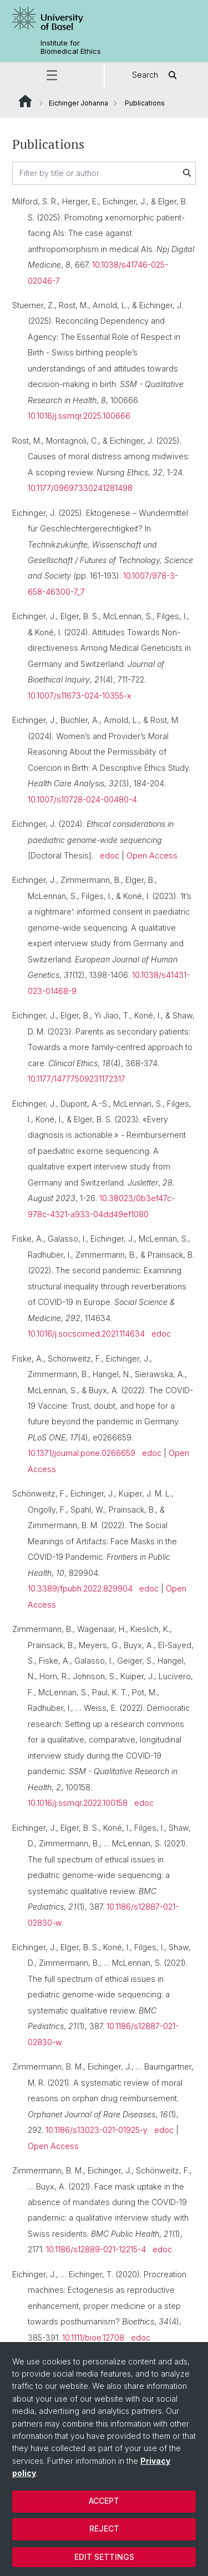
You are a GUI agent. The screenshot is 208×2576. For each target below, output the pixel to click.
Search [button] (156, 75)
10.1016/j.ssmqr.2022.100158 (78, 1802)
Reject (104, 2528)
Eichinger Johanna (78, 103)
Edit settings (104, 2557)
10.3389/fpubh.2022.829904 (80, 1588)
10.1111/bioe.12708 (93, 2337)
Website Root (25, 101)
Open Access (151, 855)
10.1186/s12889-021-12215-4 (96, 2249)
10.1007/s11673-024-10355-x (79, 695)
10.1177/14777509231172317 (76, 1078)
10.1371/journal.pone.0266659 (81, 1453)
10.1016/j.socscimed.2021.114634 (86, 1333)
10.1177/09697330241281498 (80, 488)
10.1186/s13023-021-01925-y (96, 2130)
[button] (52, 75)
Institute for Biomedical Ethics (70, 47)
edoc (109, 855)
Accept (104, 2500)
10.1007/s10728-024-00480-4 (82, 799)
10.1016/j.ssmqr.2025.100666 (79, 415)
